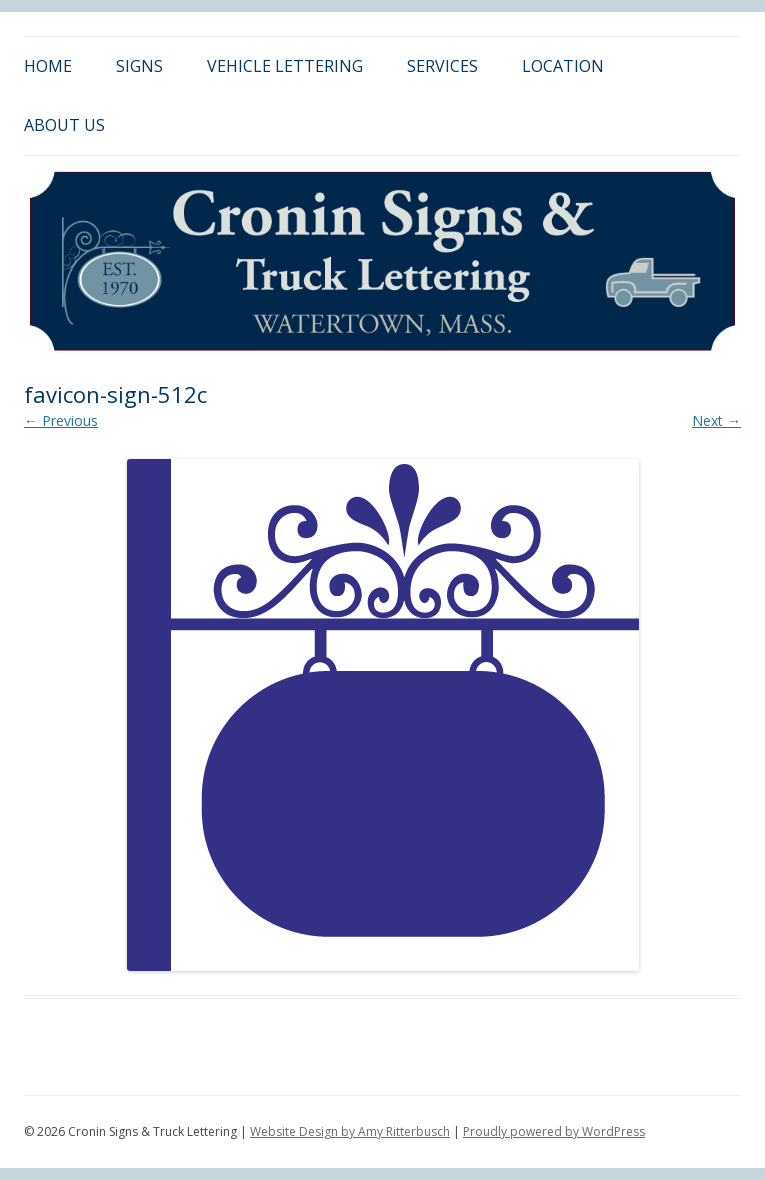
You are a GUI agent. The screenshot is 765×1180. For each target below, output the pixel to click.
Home (48, 66)
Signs (139, 66)
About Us (64, 125)
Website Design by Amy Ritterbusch (350, 1131)
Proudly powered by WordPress (554, 1131)
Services (442, 66)
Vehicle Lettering (285, 66)
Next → (716, 420)
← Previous (61, 420)
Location (563, 66)
